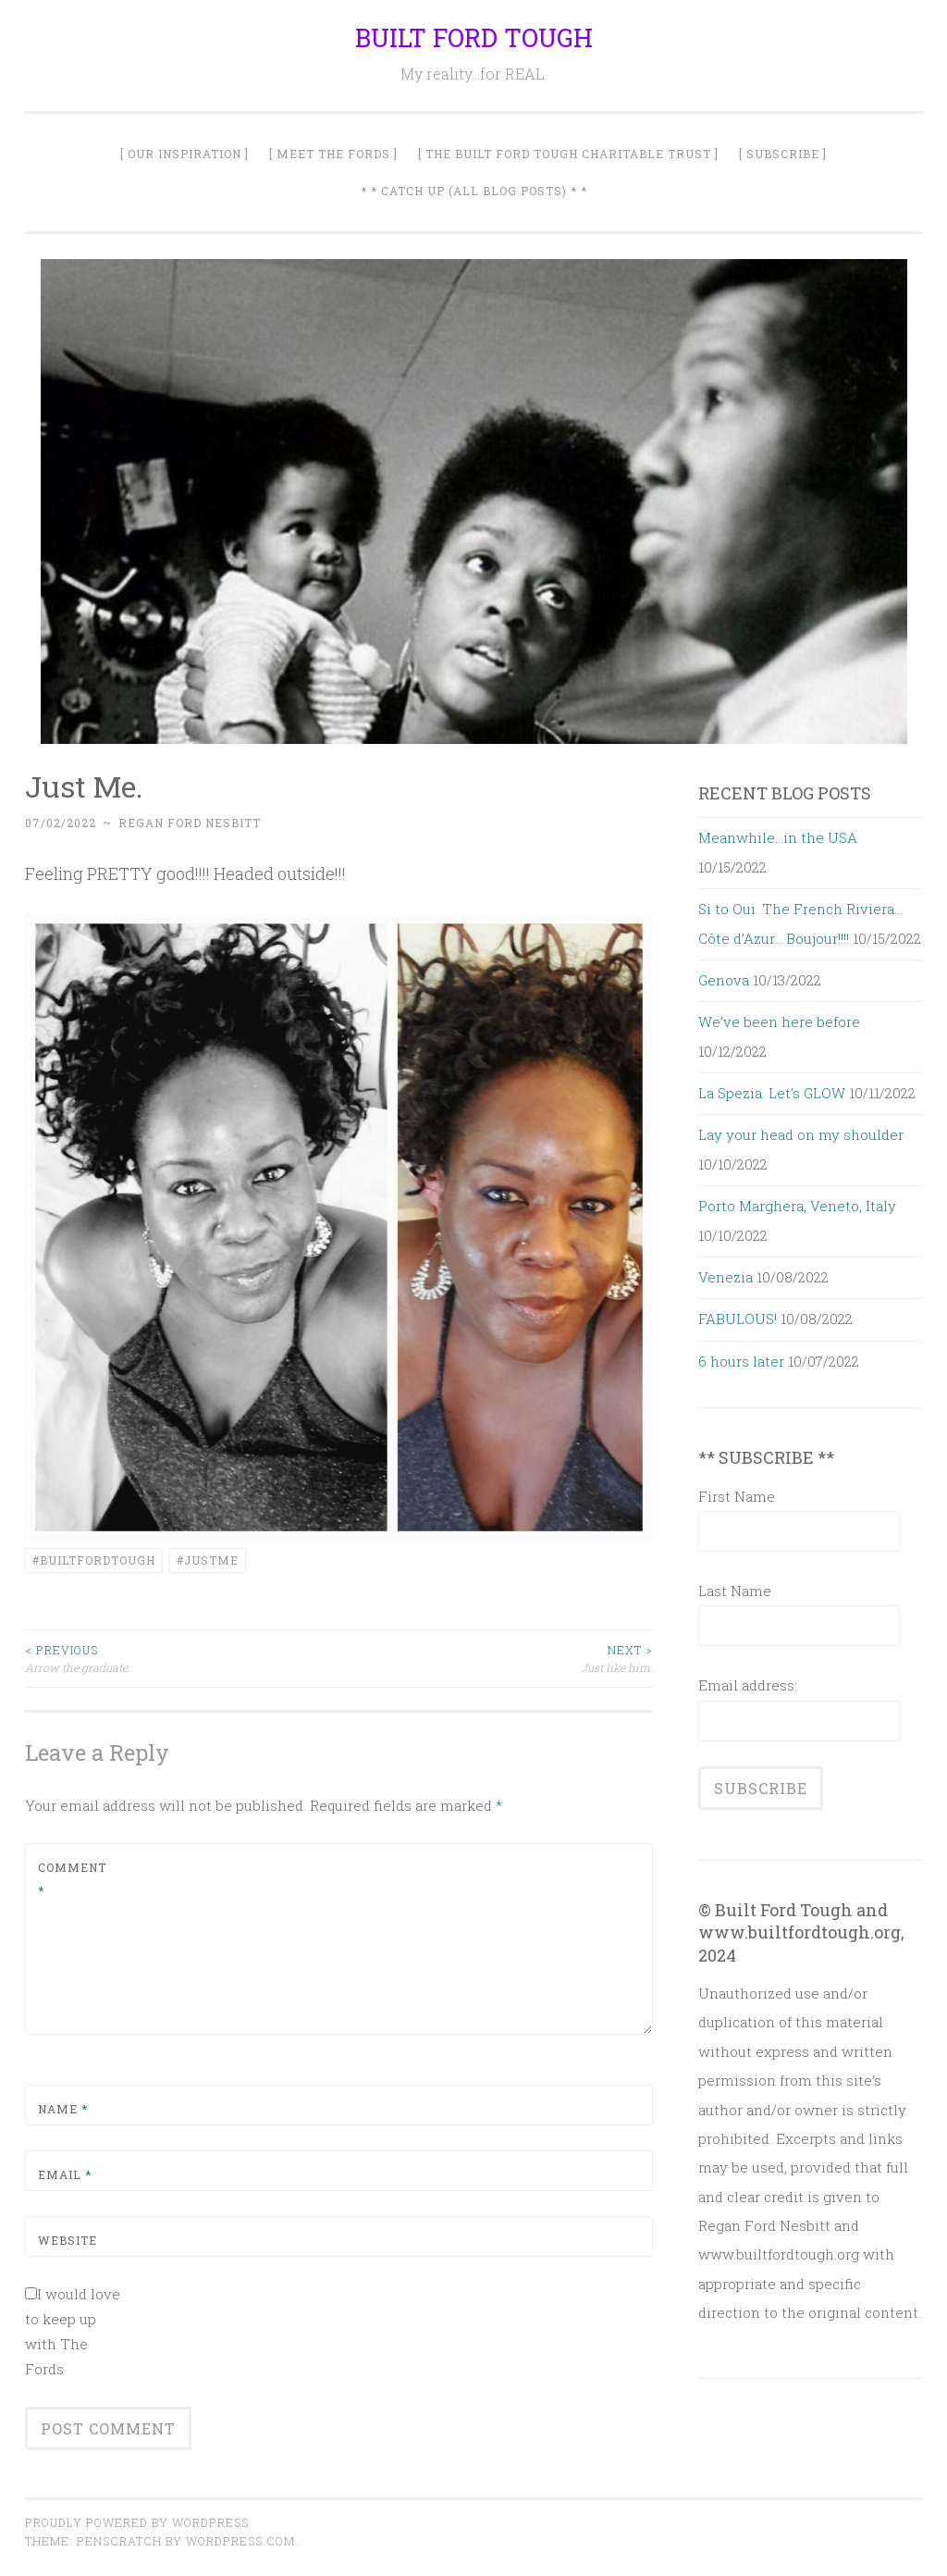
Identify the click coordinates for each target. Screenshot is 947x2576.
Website (67, 2240)
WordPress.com (240, 2540)
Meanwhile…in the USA (777, 837)
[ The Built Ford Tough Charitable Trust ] (568, 153)
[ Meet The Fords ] (333, 153)
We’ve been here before (779, 1021)
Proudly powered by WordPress (137, 2522)
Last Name (734, 1590)
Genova (723, 980)
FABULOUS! (737, 1318)
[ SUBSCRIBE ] (783, 153)
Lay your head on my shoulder (801, 1134)
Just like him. (496, 1657)
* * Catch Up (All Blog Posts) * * (474, 190)
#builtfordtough (93, 1560)
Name (63, 2108)
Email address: (747, 1685)
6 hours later (741, 1361)
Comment (72, 1879)
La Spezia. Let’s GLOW (771, 1093)
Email (65, 2174)
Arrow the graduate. (182, 1657)
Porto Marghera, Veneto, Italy (797, 1205)
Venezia (725, 1277)
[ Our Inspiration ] (184, 153)
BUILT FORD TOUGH (474, 37)
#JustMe (208, 1560)
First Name (736, 1496)
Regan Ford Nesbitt (189, 822)
